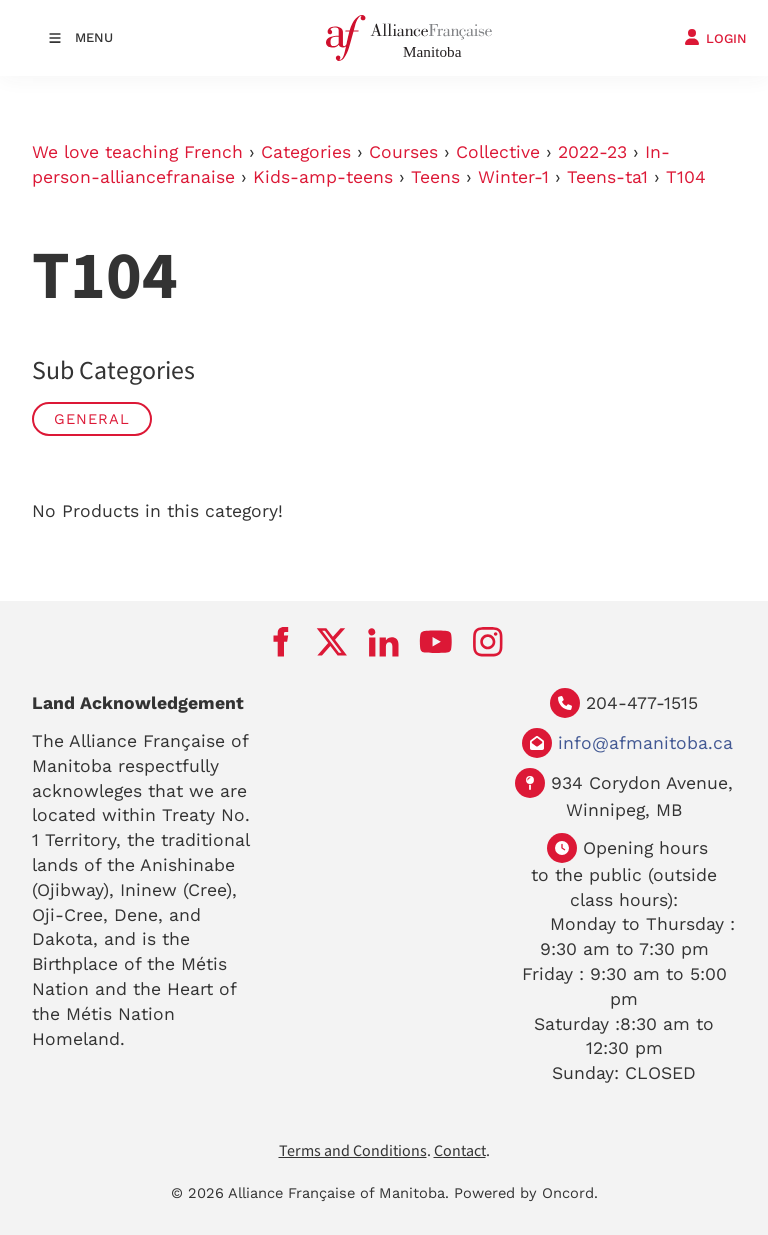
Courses (403, 152)
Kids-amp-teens (323, 177)
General (92, 419)
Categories (306, 152)
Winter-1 (513, 177)
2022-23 (592, 152)
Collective (498, 152)
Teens (435, 177)
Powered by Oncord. (526, 1193)
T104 (686, 177)
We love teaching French (137, 152)
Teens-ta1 (607, 177)
